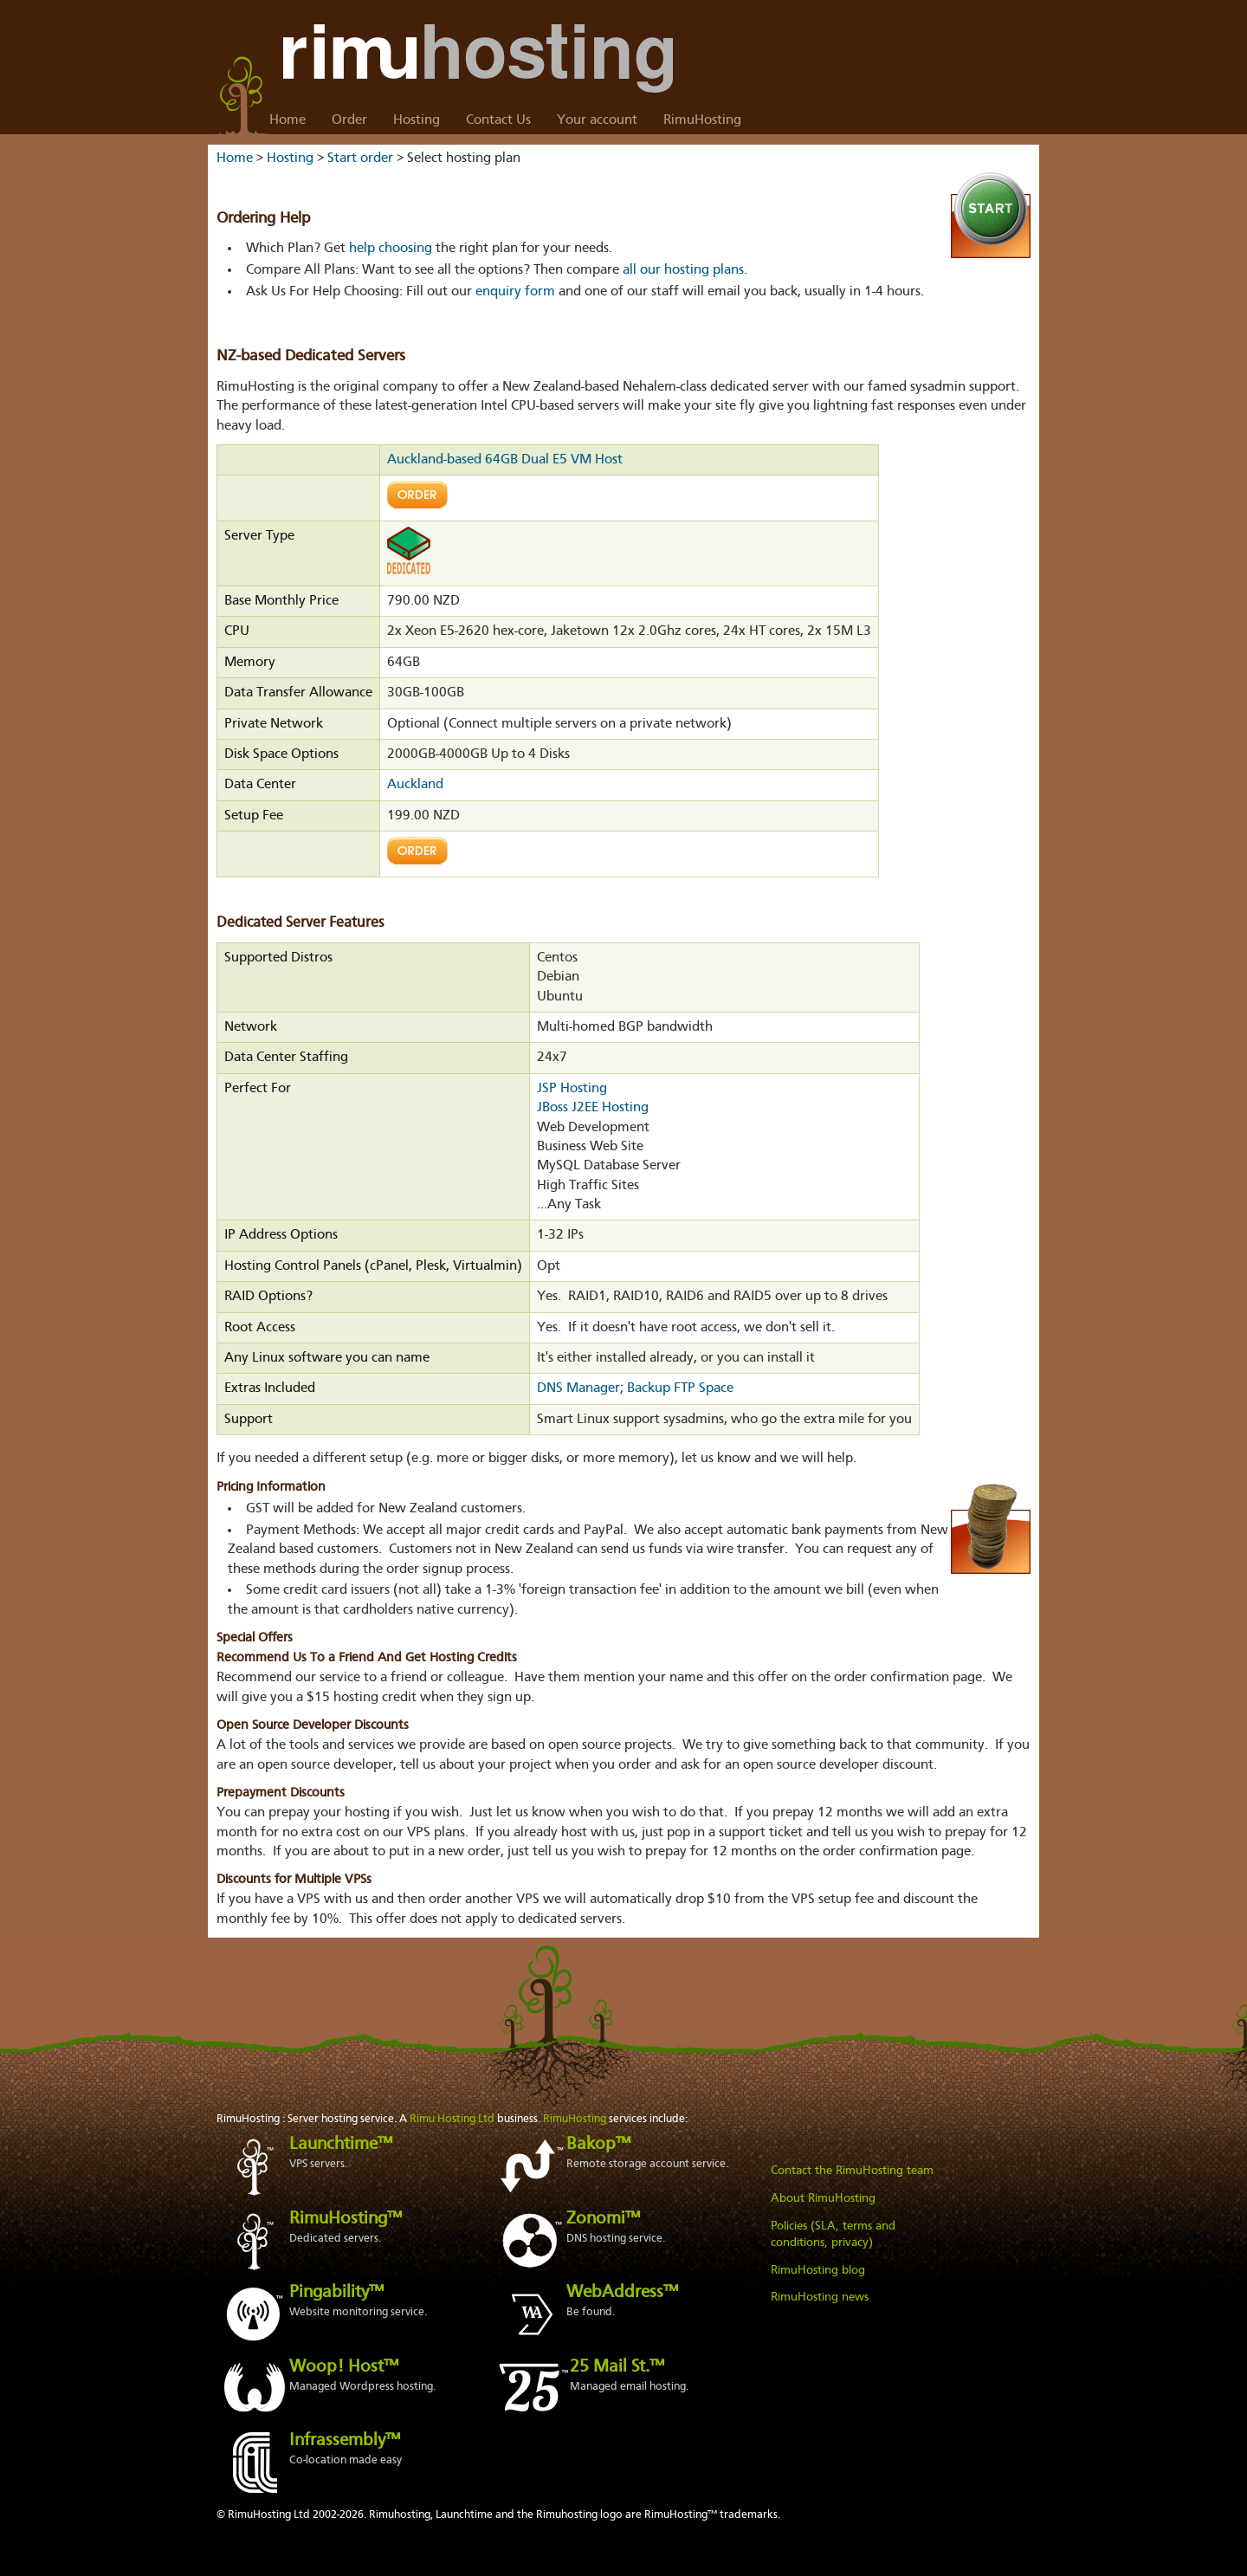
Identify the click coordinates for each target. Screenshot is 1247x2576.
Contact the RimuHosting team (852, 2171)
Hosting (416, 120)
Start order (360, 158)
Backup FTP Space (680, 1388)
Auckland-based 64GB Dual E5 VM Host (505, 460)
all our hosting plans (683, 270)
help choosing (390, 249)
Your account (597, 120)
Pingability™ (336, 2292)
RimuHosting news (820, 2297)
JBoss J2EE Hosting (593, 1108)
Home (287, 120)
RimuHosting (702, 120)
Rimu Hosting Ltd (452, 2119)
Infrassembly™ (344, 2441)
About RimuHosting (823, 2198)
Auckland (415, 785)
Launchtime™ (340, 2144)
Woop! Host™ (343, 2367)
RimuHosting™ (345, 2219)
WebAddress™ (622, 2292)
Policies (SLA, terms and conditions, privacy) (833, 2234)
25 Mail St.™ (617, 2367)
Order (349, 120)
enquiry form (515, 292)
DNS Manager (578, 1388)
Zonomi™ (603, 2219)
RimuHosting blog (818, 2270)
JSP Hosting (572, 1089)
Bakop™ (598, 2144)
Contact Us (498, 120)
